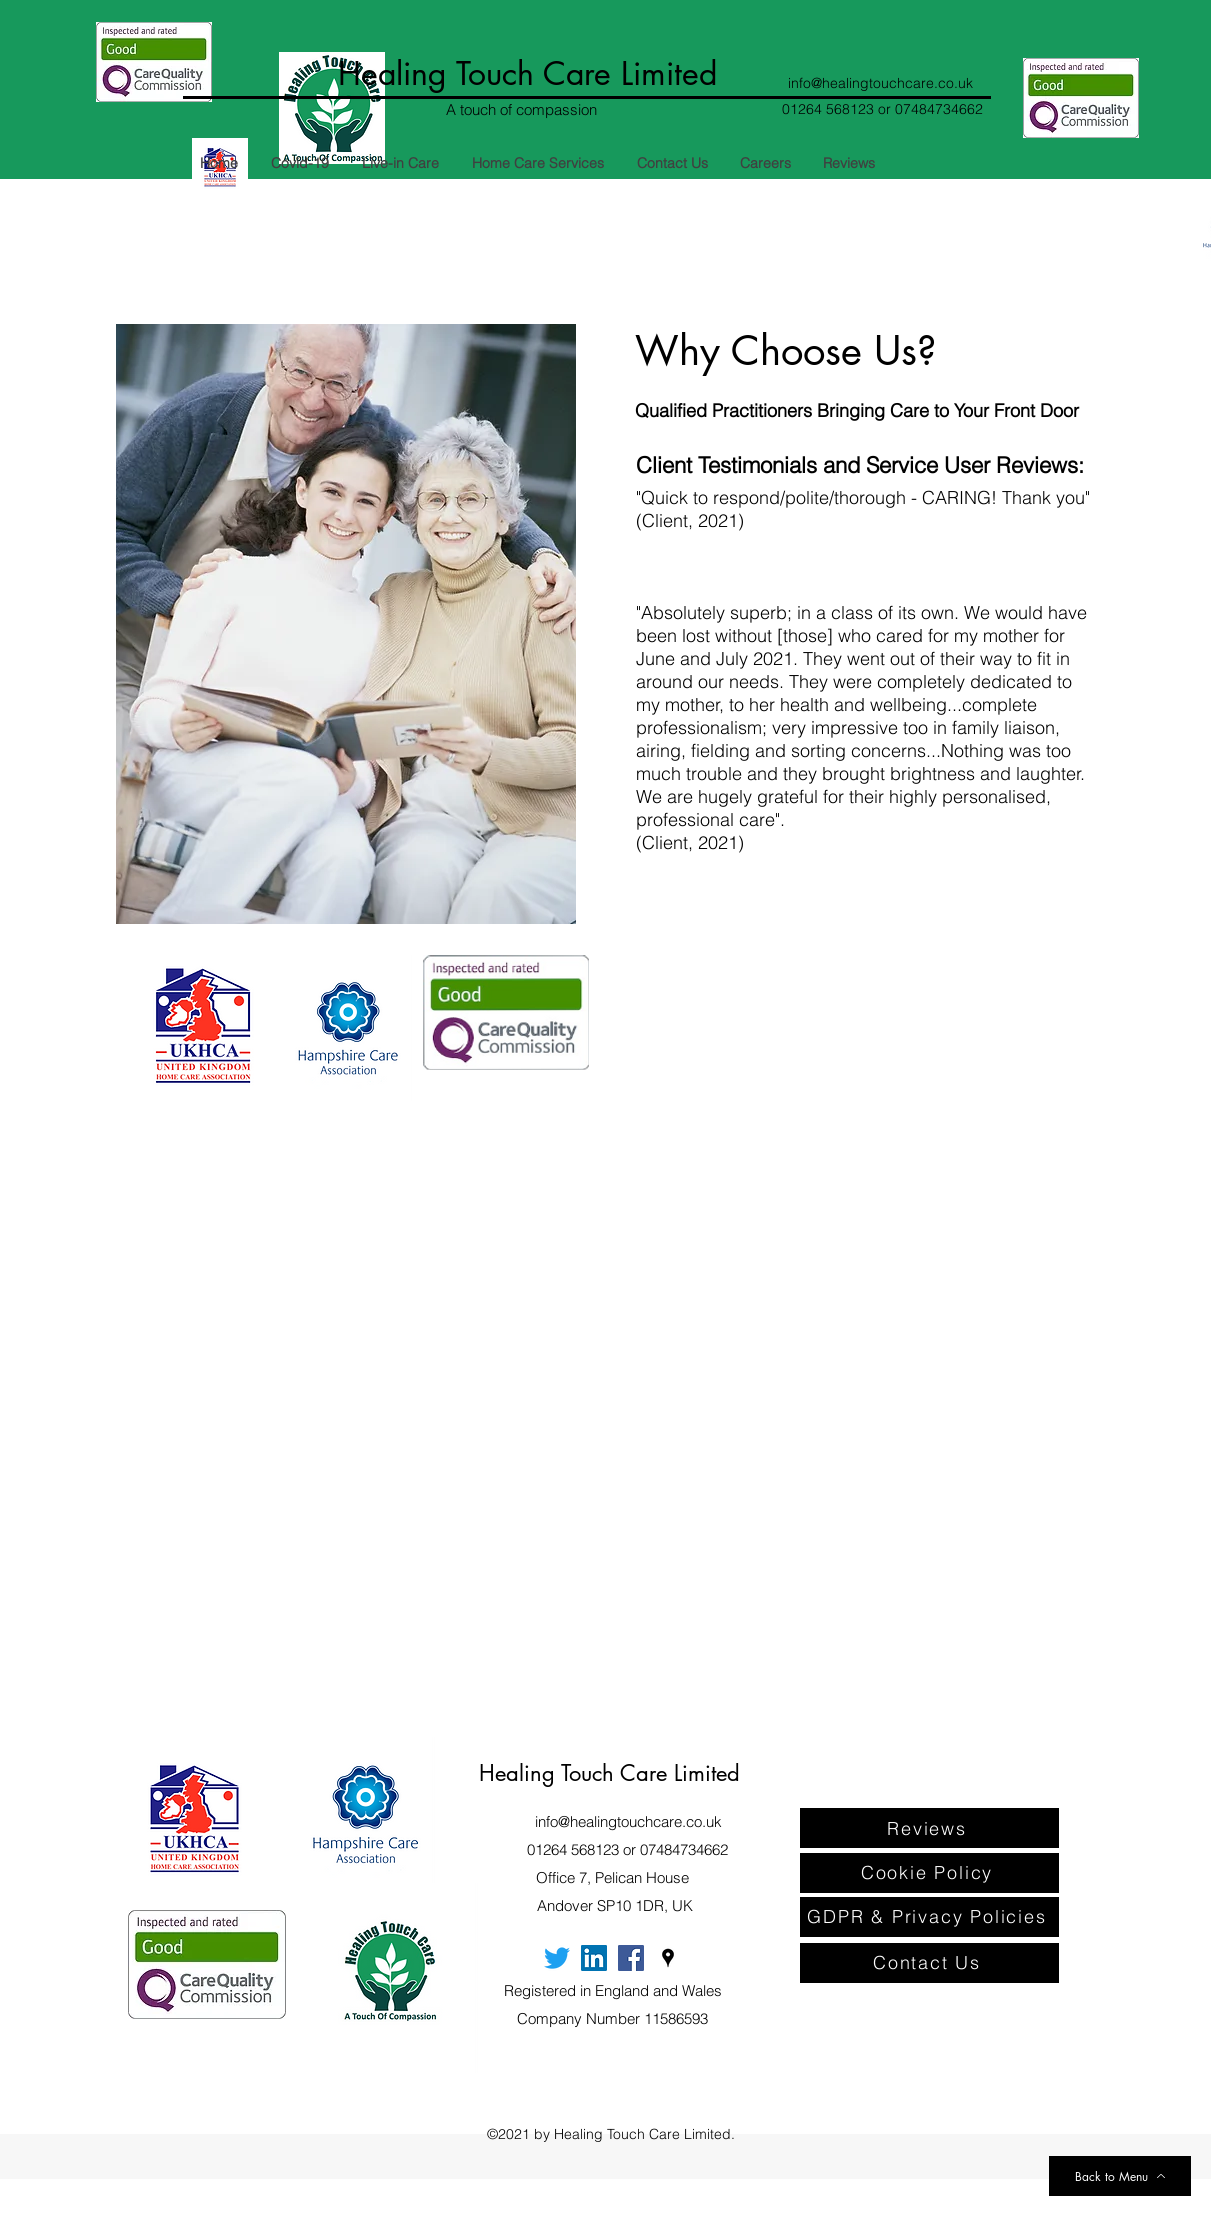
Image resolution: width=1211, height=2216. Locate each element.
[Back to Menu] (1120, 2176)
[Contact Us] (929, 1963)
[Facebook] (631, 1958)
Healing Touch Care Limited (527, 73)
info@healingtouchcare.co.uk (880, 83)
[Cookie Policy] (929, 1873)
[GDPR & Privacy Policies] (929, 1917)
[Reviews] (929, 1828)
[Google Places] (668, 1958)
